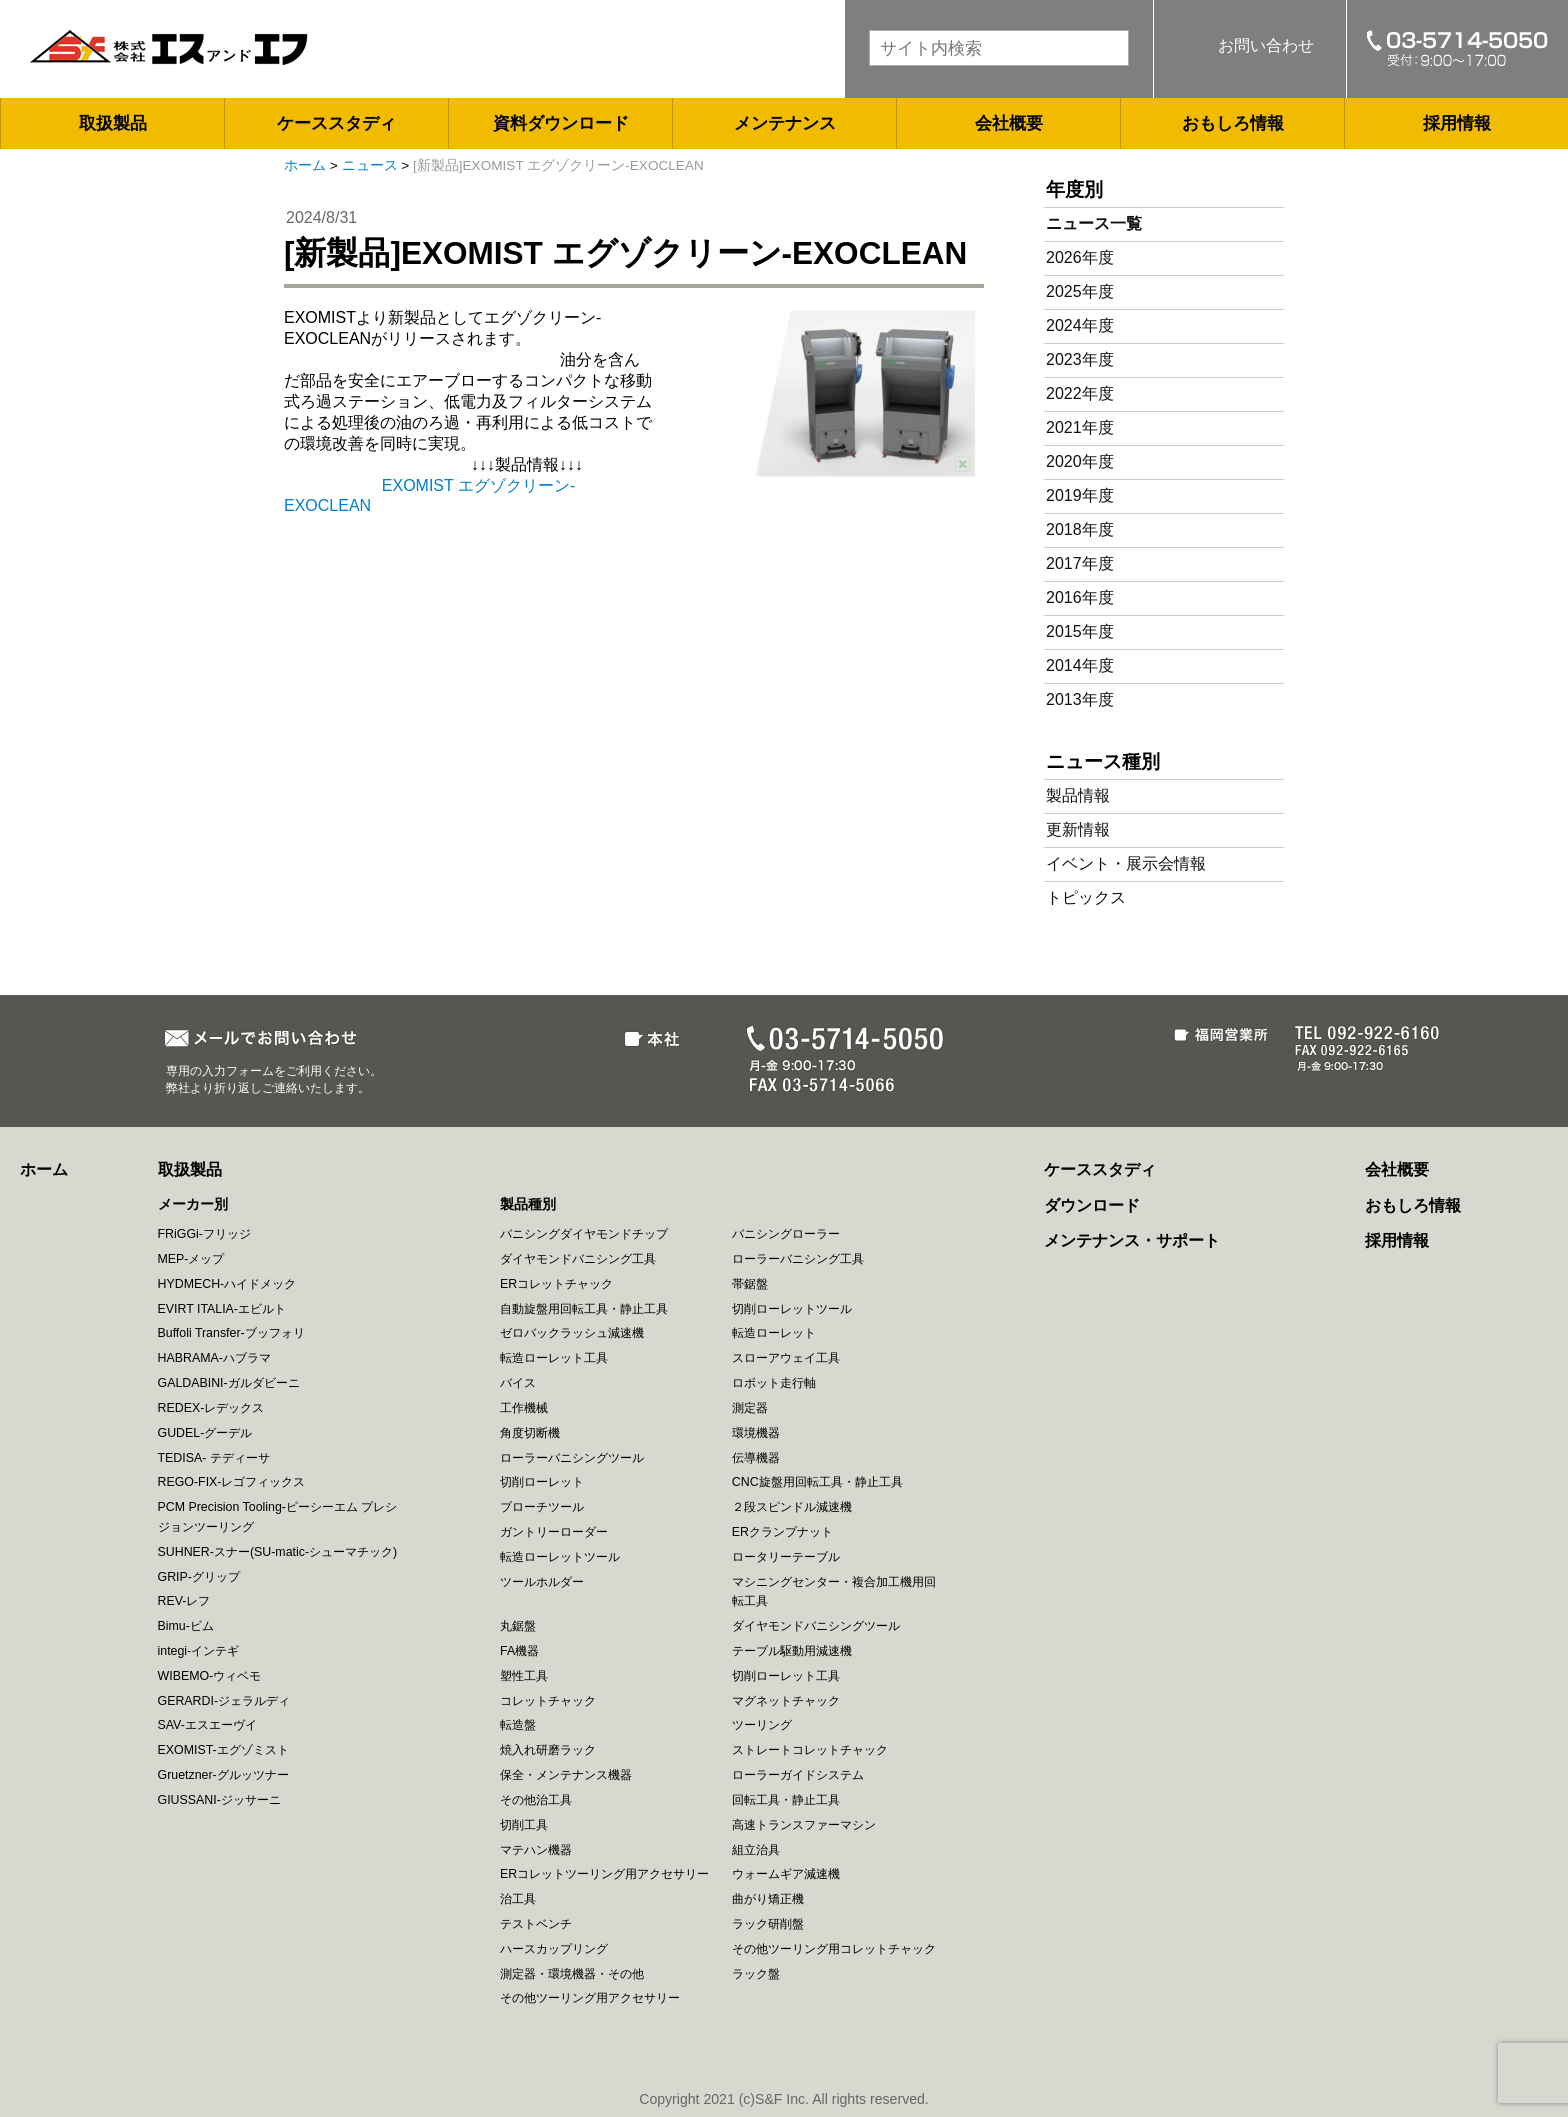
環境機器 (756, 1433)
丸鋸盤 (518, 1626)
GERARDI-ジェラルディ (224, 1701)
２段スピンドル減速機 (792, 1507)
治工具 (518, 1899)
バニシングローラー (786, 1234)
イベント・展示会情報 (1126, 863)
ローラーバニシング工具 (798, 1259)
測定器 (750, 1408)
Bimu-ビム (186, 1626)
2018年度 (1080, 529)
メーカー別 (193, 1204)
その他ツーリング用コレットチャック (834, 1949)
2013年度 (1080, 699)
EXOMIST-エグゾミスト (223, 1750)
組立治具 (756, 1850)
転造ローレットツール (560, 1557)
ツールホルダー (542, 1582)
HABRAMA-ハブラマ (214, 1358)
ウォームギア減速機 (786, 1874)
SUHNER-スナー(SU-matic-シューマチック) (278, 1552)
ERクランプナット (782, 1532)
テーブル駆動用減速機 (792, 1651)
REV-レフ (184, 1601)
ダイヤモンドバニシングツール (816, 1626)
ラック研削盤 (768, 1924)
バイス (518, 1383)
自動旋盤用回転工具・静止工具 (584, 1309)
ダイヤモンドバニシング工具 (578, 1259)
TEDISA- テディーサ (214, 1458)
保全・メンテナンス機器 (566, 1775)
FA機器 (519, 1651)
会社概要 (1009, 123)
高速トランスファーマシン (804, 1825)
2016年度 (1080, 597)
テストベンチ (536, 1924)
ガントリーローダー (554, 1532)
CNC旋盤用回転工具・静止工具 (817, 1482)
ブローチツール (542, 1507)
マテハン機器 (536, 1850)
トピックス (1086, 897)
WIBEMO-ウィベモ (210, 1676)
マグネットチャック (786, 1701)
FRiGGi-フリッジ (204, 1234)
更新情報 (1078, 829)
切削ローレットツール (792, 1309)
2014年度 (1080, 665)
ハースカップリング (554, 1949)
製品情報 (1078, 795)
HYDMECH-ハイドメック (227, 1284)
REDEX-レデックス (211, 1408)
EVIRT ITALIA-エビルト (222, 1309)
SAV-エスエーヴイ (207, 1725)
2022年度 (1080, 393)
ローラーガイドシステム (798, 1775)
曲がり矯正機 (768, 1899)
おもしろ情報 (1233, 123)
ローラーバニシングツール (572, 1458)
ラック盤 (756, 1974)
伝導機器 (756, 1458)
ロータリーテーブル (786, 1557)
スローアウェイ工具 (786, 1358)
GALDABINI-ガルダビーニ (229, 1383)
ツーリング (762, 1725)
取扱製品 (113, 123)
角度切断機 (530, 1433)
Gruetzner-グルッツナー (223, 1775)
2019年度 (1080, 495)
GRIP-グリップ (199, 1577)
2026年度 (1080, 257)
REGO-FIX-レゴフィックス (232, 1482)
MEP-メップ (191, 1259)
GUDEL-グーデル (205, 1433)
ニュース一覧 (1094, 223)
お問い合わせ (1266, 45)
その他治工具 (536, 1800)
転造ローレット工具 (554, 1358)
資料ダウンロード (561, 123)
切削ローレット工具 (786, 1676)
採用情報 (1457, 123)
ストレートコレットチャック (810, 1750)
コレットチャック (548, 1701)
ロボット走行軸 (774, 1383)
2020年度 (1080, 461)
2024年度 (1080, 325)
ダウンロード (1092, 1205)
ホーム (305, 165)
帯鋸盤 (750, 1284)
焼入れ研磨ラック (548, 1750)
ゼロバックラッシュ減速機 (572, 1333)
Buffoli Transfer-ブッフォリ (231, 1333)
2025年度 (1080, 291)
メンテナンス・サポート (1132, 1240)
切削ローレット (542, 1482)
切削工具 (524, 1825)
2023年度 (1080, 359)
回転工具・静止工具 (786, 1800)
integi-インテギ (199, 1651)
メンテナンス (785, 123)
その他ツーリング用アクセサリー (590, 1998)
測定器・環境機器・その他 (572, 1974)
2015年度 (1080, 631)
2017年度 (1080, 563)
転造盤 (518, 1725)
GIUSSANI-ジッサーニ (219, 1800)
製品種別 (528, 1204)
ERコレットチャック (556, 1284)
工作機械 (524, 1408)
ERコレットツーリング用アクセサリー (604, 1874)
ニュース (370, 165)
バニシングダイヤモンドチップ (584, 1234)
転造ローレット (774, 1333)
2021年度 (1080, 427)
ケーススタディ (336, 123)
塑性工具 (524, 1676)
